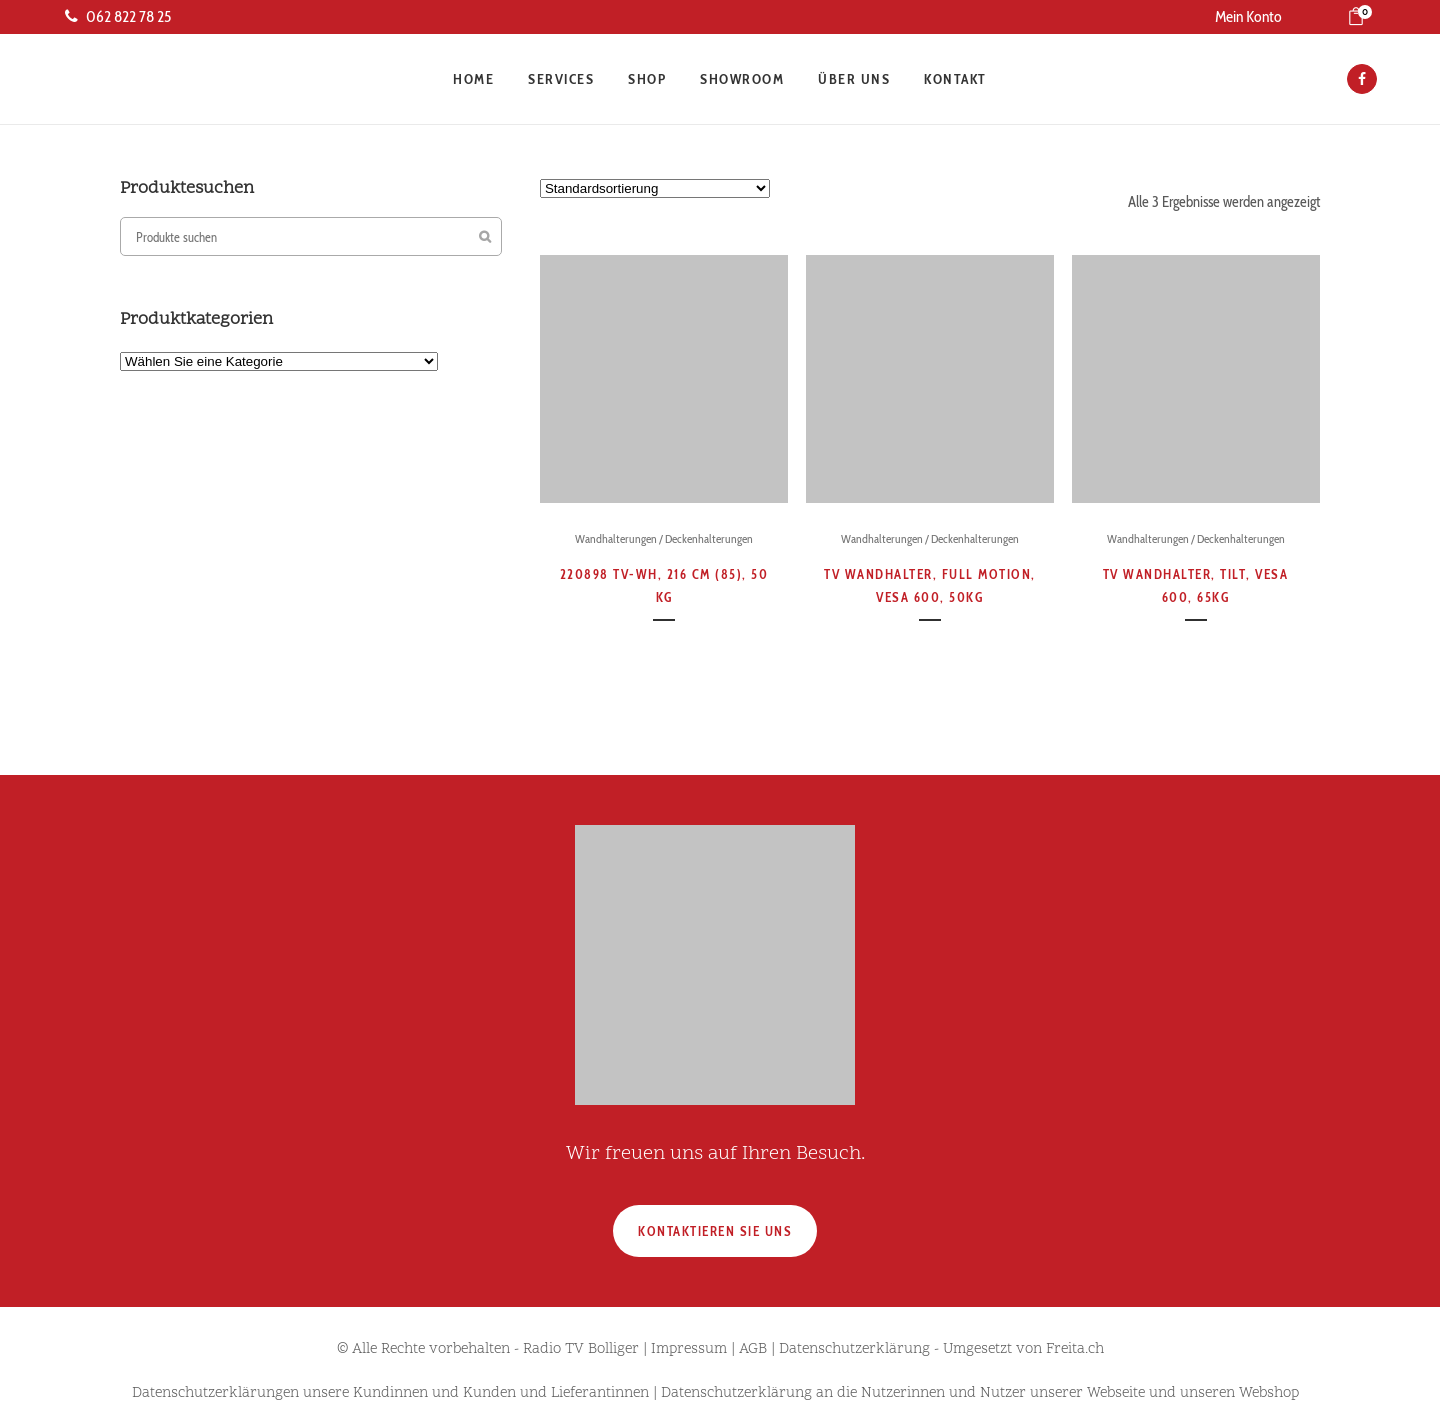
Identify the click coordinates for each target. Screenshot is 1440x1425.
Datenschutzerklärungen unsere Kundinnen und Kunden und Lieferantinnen (390, 1393)
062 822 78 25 (118, 16)
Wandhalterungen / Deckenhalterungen (664, 538)
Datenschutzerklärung (854, 1349)
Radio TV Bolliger (581, 1349)
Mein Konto (1248, 16)
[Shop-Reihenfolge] (655, 188)
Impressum (689, 1349)
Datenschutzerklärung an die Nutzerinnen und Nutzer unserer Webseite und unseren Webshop (980, 1393)
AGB (753, 1349)
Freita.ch (1075, 1349)
